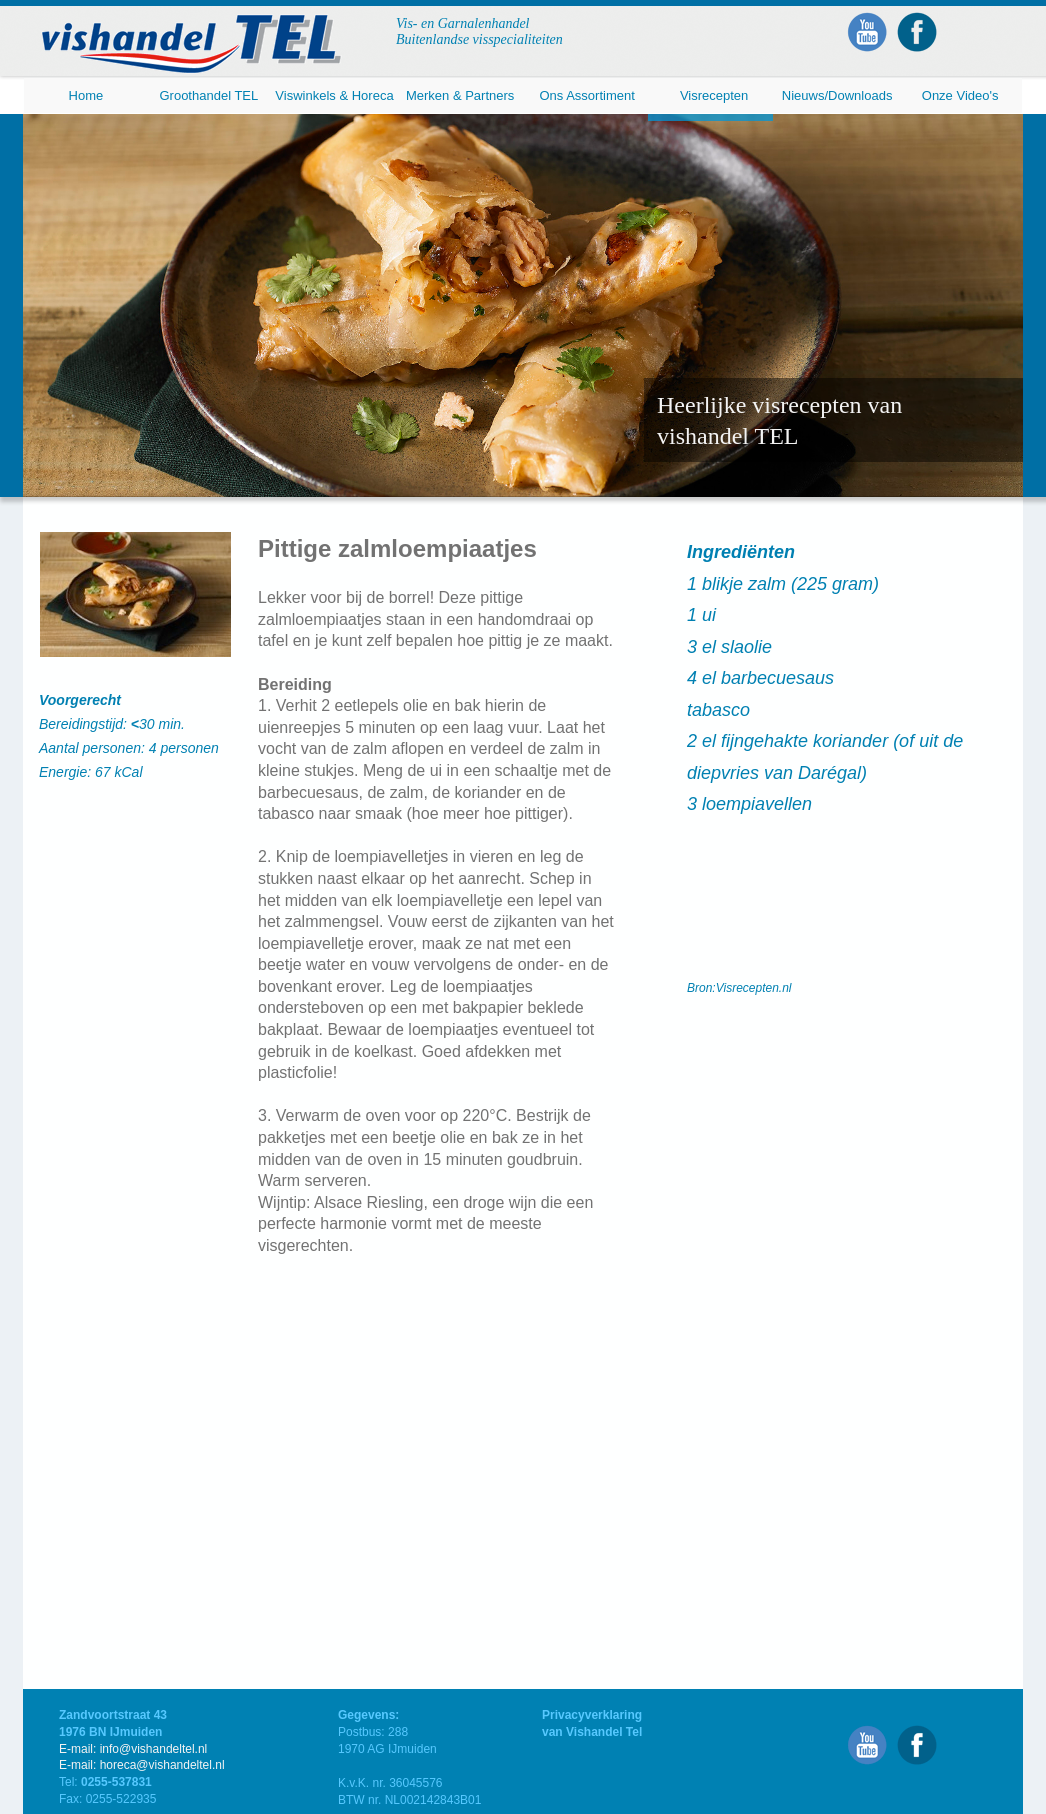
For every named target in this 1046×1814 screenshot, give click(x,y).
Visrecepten (714, 95)
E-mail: (79, 1765)
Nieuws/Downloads (837, 95)
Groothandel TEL (208, 95)
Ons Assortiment (586, 95)
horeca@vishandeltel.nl (162, 1765)
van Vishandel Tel (592, 1732)
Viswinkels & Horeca (334, 95)
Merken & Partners (460, 95)
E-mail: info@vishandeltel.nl (133, 1749)
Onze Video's (960, 95)
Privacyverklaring (592, 1715)
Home (86, 95)
